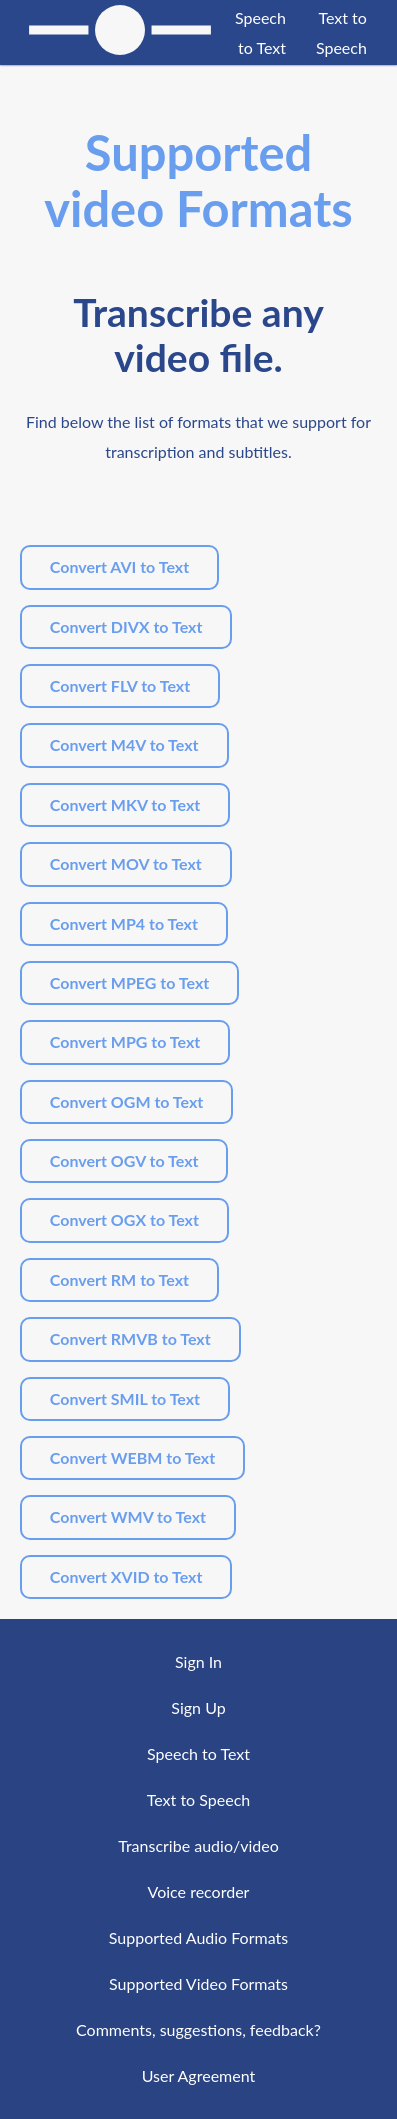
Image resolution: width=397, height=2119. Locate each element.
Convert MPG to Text (125, 1041)
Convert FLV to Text (120, 685)
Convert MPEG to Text (129, 982)
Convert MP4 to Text (124, 923)
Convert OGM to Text (126, 1101)
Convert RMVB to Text (130, 1338)
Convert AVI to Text (119, 566)
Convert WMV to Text (128, 1516)
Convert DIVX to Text (126, 626)
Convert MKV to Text (125, 804)
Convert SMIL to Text (125, 1398)
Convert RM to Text (119, 1279)
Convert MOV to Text (126, 863)
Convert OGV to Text (124, 1160)
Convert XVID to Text (126, 1576)
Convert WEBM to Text (132, 1457)
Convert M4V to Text (124, 744)
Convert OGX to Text (124, 1219)
